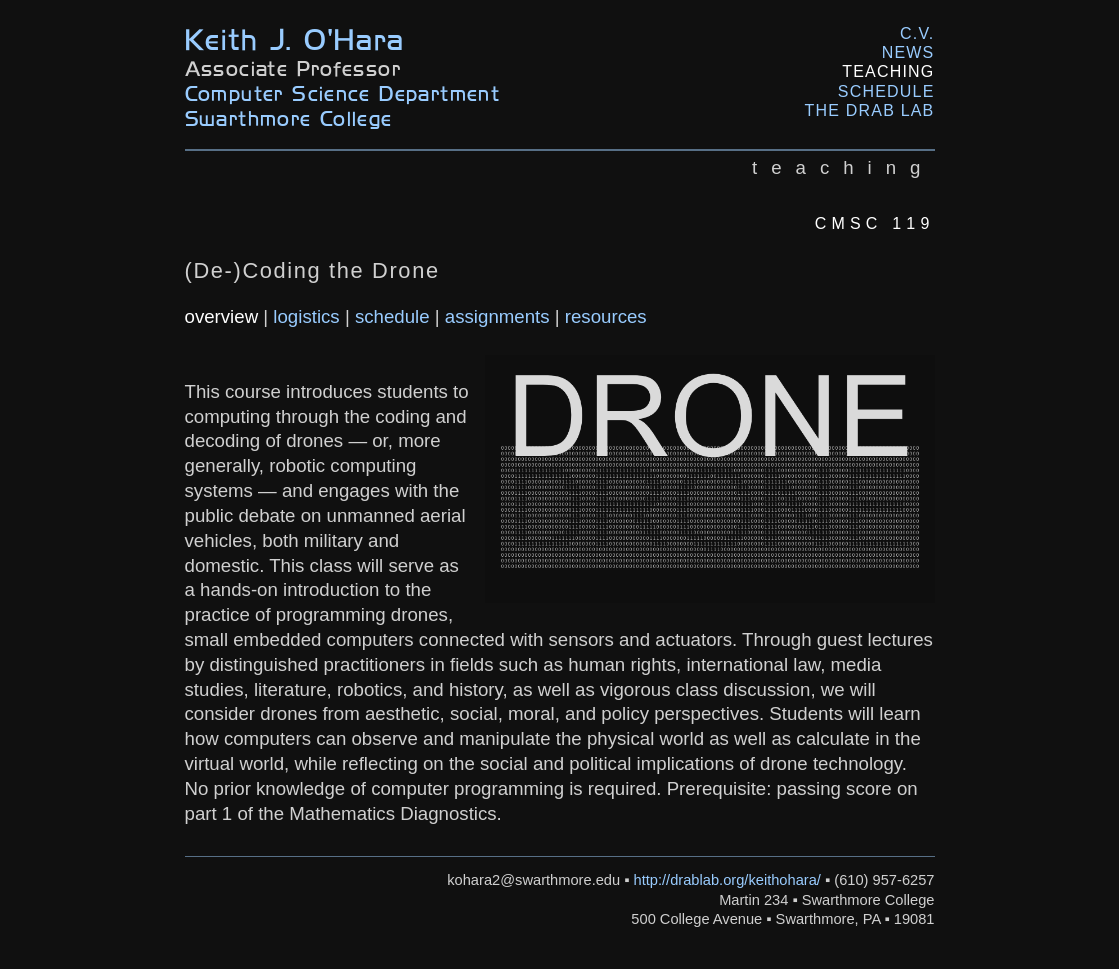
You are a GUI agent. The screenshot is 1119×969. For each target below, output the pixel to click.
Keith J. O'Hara (295, 37)
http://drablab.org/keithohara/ (727, 880)
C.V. (917, 33)
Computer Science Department (343, 92)
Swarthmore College (289, 117)
